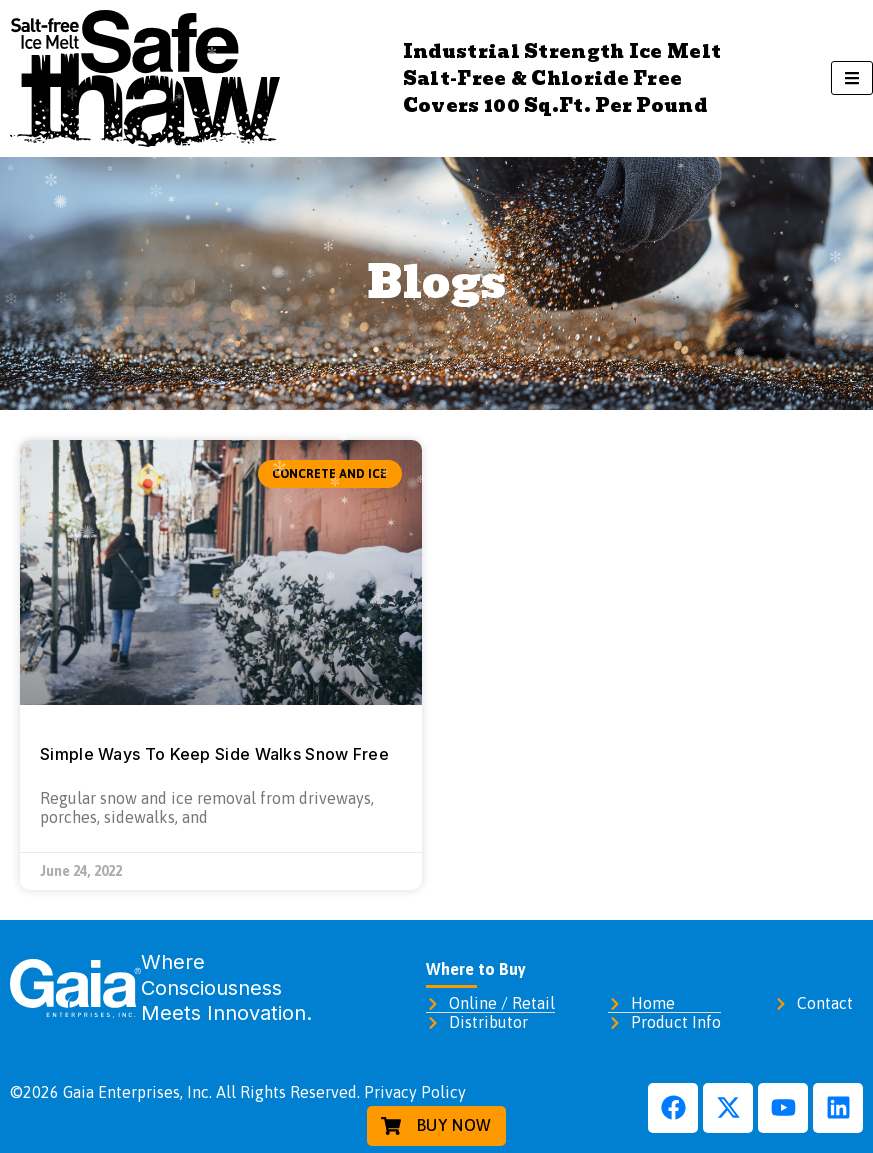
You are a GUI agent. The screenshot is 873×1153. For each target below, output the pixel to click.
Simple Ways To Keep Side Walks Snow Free (214, 754)
